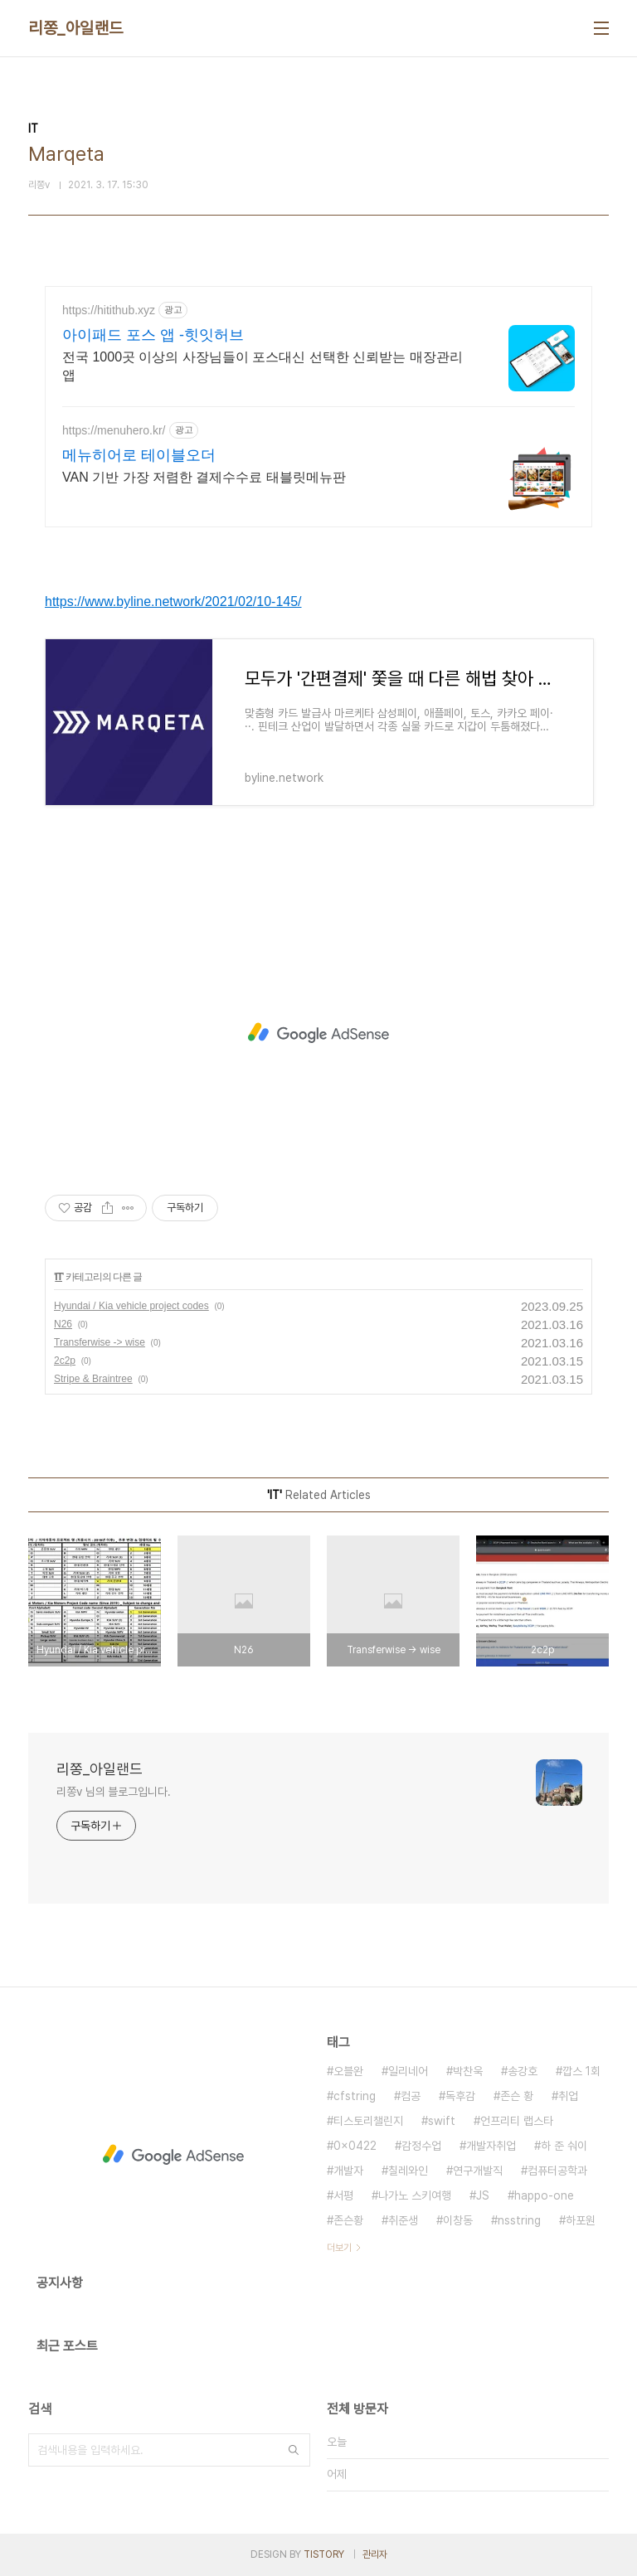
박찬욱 (468, 2071)
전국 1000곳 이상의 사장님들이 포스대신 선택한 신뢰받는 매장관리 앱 (262, 366)
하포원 (581, 2220)
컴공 (411, 2096)
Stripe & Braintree (93, 1379)
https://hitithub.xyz (108, 310)
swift (441, 2120)
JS (482, 2195)
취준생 (403, 2220)
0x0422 (355, 2145)
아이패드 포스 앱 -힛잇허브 (153, 335)
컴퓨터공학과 (557, 2170)
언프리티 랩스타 (516, 2120)
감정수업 (421, 2145)
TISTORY (324, 2554)
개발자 (348, 2170)
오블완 (348, 2071)
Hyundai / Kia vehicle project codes (131, 1306)
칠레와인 (408, 2170)
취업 (568, 2096)
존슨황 (348, 2220)
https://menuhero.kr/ (114, 430)
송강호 (522, 2071)
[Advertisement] (318, 1033)
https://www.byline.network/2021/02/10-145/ (173, 601)
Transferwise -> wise (99, 1342)
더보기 (339, 2247)
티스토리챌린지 (368, 2120)
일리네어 (408, 2071)
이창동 (458, 2220)
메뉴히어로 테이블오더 (139, 455)
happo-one (544, 2195)
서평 (343, 2195)
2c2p (64, 1360)
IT (58, 1277)
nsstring (519, 2220)
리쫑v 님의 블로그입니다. (113, 1791)
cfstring (354, 2096)
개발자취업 (491, 2145)
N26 (63, 1324)
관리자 (374, 2554)
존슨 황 (516, 2096)
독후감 (460, 2096)
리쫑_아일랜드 (76, 28)
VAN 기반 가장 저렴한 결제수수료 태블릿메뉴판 (204, 477)
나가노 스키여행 (414, 2195)
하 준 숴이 (564, 2145)
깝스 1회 (581, 2071)
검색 (293, 2450)
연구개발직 (478, 2170)
